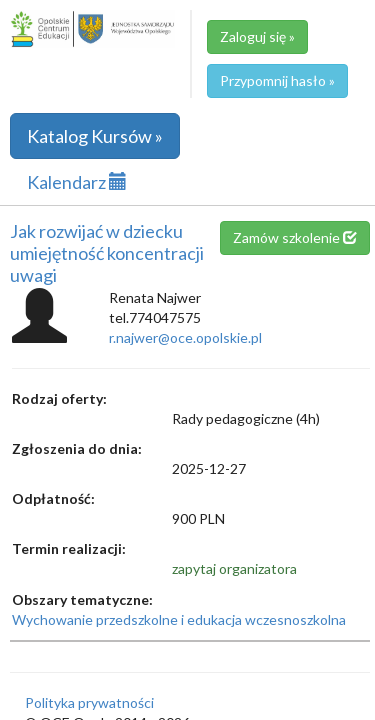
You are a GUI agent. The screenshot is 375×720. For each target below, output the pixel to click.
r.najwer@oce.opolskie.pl (185, 337)
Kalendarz (77, 182)
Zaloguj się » (257, 36)
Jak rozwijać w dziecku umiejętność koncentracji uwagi (107, 253)
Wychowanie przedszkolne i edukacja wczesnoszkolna (179, 619)
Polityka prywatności (89, 702)
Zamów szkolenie (295, 237)
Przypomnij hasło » (277, 80)
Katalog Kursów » (95, 136)
